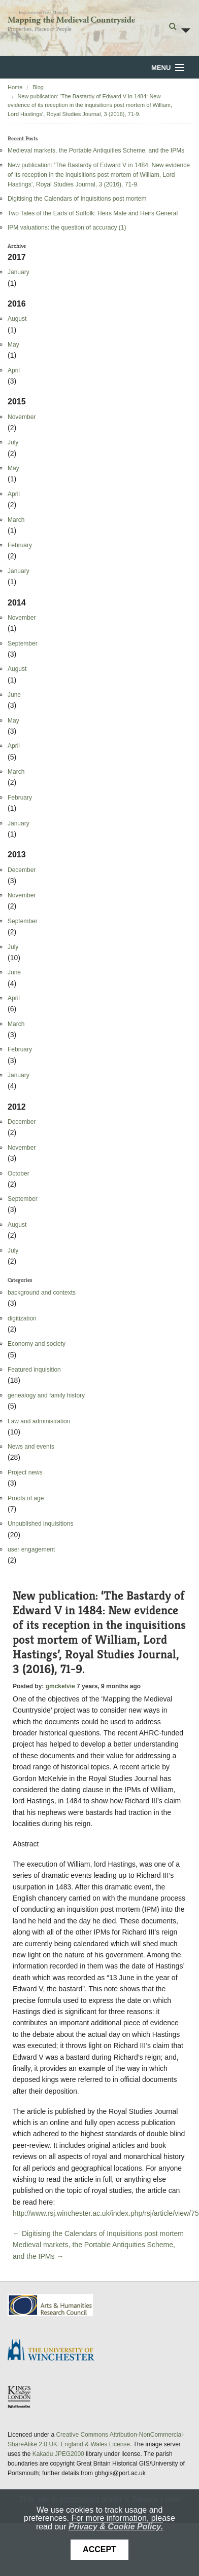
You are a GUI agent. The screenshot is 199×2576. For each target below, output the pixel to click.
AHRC (51, 2305)
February (20, 545)
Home (15, 87)
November (22, 417)
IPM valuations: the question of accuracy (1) (67, 227)
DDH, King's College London (20, 2396)
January (18, 272)
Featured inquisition (34, 1369)
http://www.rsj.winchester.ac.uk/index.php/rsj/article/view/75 (106, 2213)
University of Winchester (55, 2351)
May (13, 344)
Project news (25, 1472)
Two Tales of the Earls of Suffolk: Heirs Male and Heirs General (93, 213)
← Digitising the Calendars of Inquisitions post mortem (98, 2233)
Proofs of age (26, 1498)
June (14, 694)
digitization (22, 1318)
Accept (99, 2549)
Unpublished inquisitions (40, 1523)
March (16, 519)
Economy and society (36, 1343)
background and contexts (42, 1292)
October (18, 1173)
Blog (38, 87)
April (14, 370)
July (13, 442)
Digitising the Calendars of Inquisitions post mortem (77, 198)
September (23, 643)
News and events (31, 1446)
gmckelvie (60, 1686)
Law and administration (39, 1421)
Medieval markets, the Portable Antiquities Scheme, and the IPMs (96, 150)
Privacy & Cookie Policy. (116, 2526)
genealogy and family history (46, 1395)
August (17, 318)
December (22, 870)
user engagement (31, 1549)
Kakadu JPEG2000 (58, 2453)
